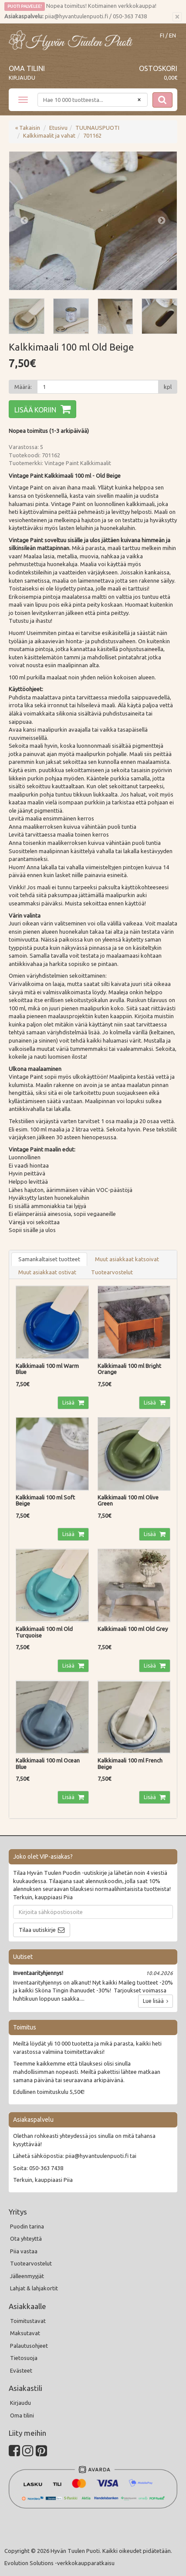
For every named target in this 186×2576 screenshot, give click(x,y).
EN (172, 35)
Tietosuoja (23, 2358)
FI (162, 35)
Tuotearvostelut (112, 1272)
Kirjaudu (22, 77)
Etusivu (58, 128)
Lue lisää (155, 2001)
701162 (92, 135)
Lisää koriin (35, 410)
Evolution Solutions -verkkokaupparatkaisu (59, 2563)
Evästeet (21, 2370)
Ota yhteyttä (26, 2238)
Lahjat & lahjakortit (34, 2288)
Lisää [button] (69, 1402)
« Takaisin (27, 128)
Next (161, 220)
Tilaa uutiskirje (37, 1930)
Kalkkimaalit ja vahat (49, 135)
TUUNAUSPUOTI (97, 128)
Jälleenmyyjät (27, 2276)
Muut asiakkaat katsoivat (127, 1259)
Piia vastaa (23, 2251)
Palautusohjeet (29, 2346)
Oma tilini (27, 68)
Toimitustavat (28, 2321)
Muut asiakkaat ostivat (47, 1272)
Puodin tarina (27, 2226)
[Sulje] (177, 17)
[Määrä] (98, 387)
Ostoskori (158, 68)
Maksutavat (25, 2333)
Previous (24, 220)
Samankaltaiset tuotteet (49, 1259)
